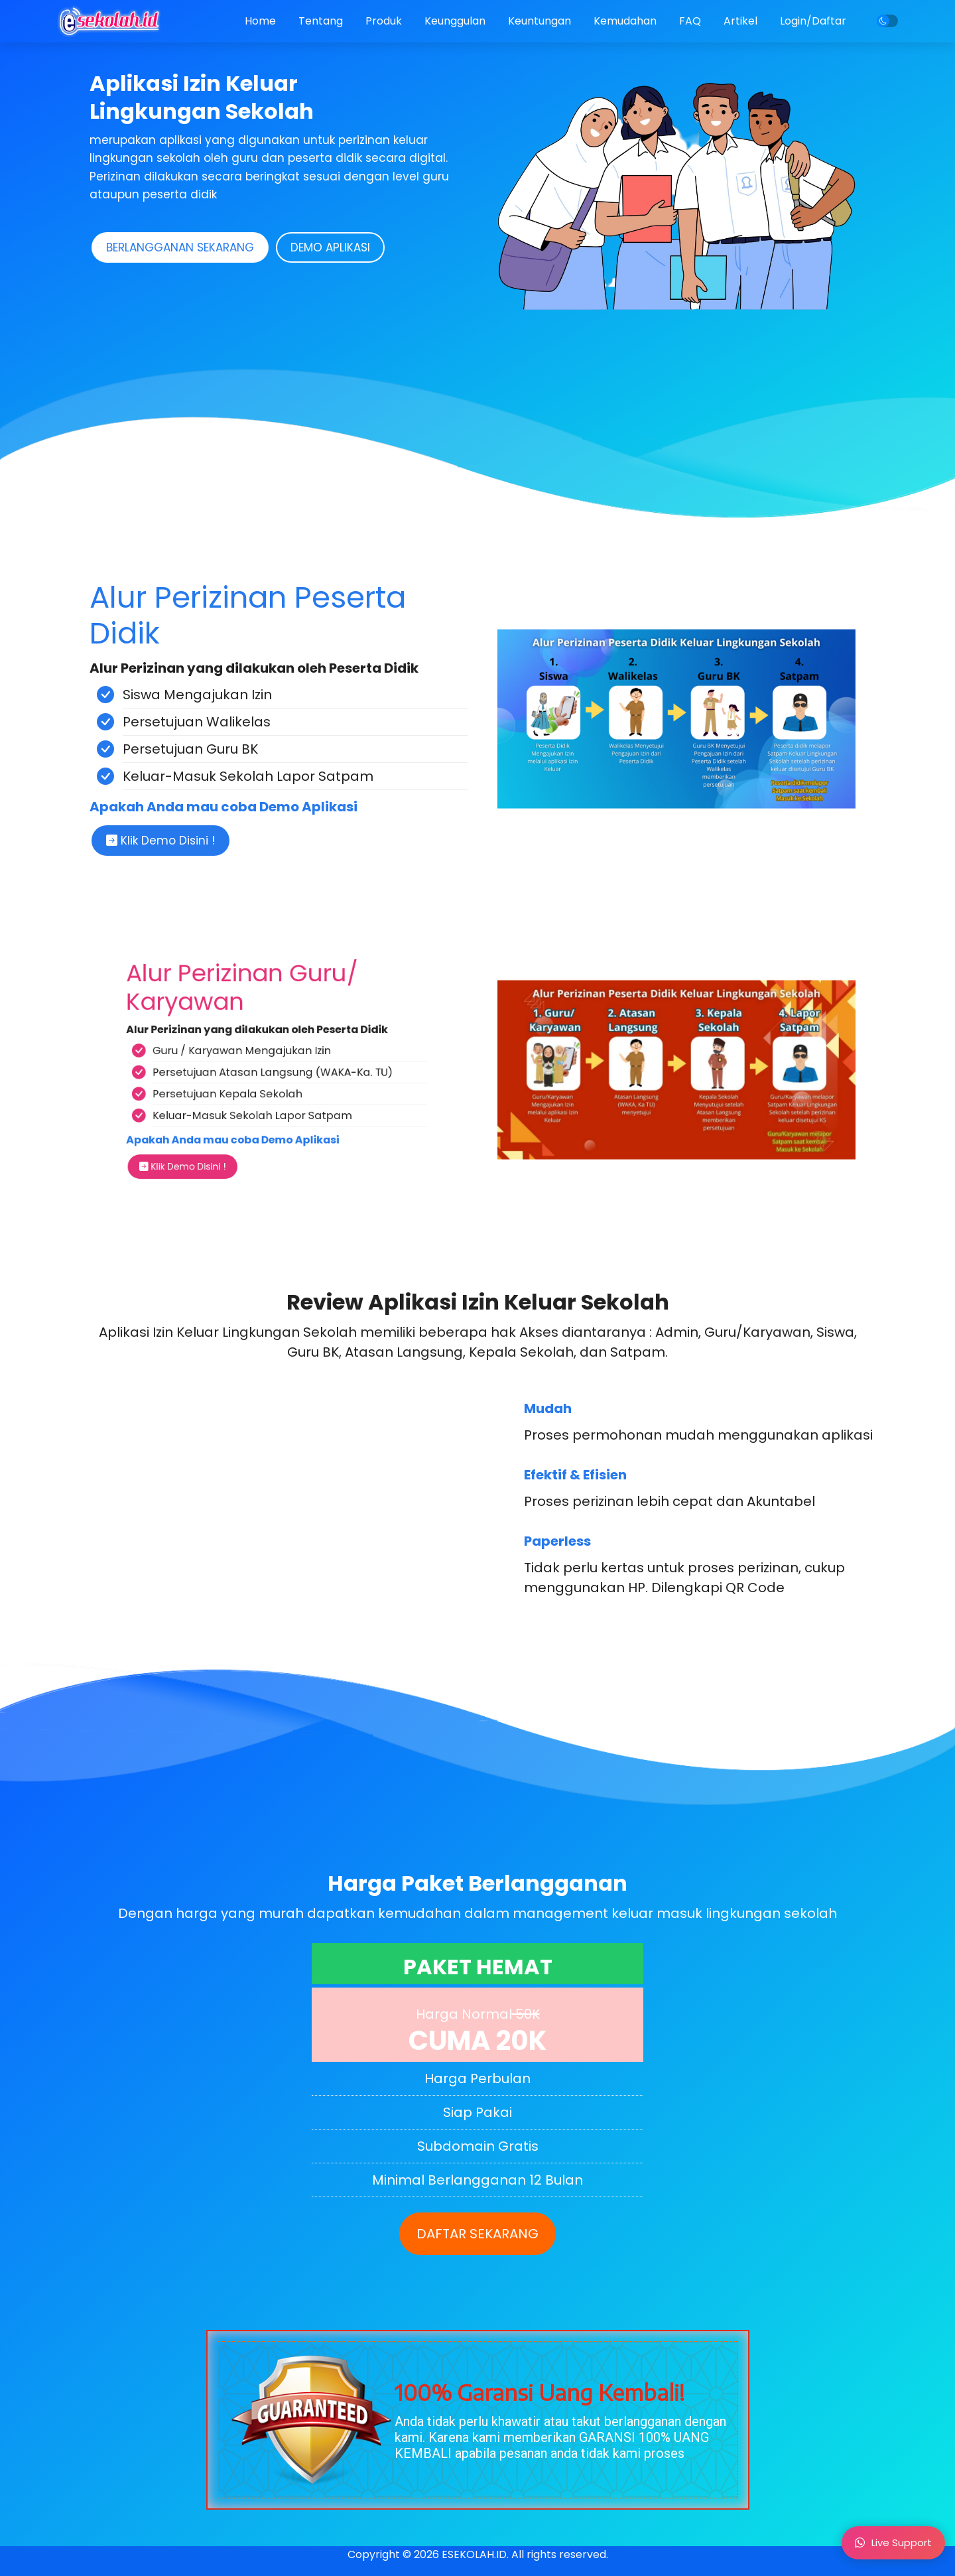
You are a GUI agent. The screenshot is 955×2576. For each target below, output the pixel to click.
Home (260, 21)
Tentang (320, 21)
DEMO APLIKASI (330, 247)
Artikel (740, 21)
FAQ (690, 21)
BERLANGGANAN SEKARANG (180, 247)
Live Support (893, 2542)
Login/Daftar (813, 21)
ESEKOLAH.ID (474, 2554)
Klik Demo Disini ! (160, 840)
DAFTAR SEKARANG (477, 2233)
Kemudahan (625, 21)
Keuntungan (539, 21)
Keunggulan (454, 21)
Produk (383, 21)
